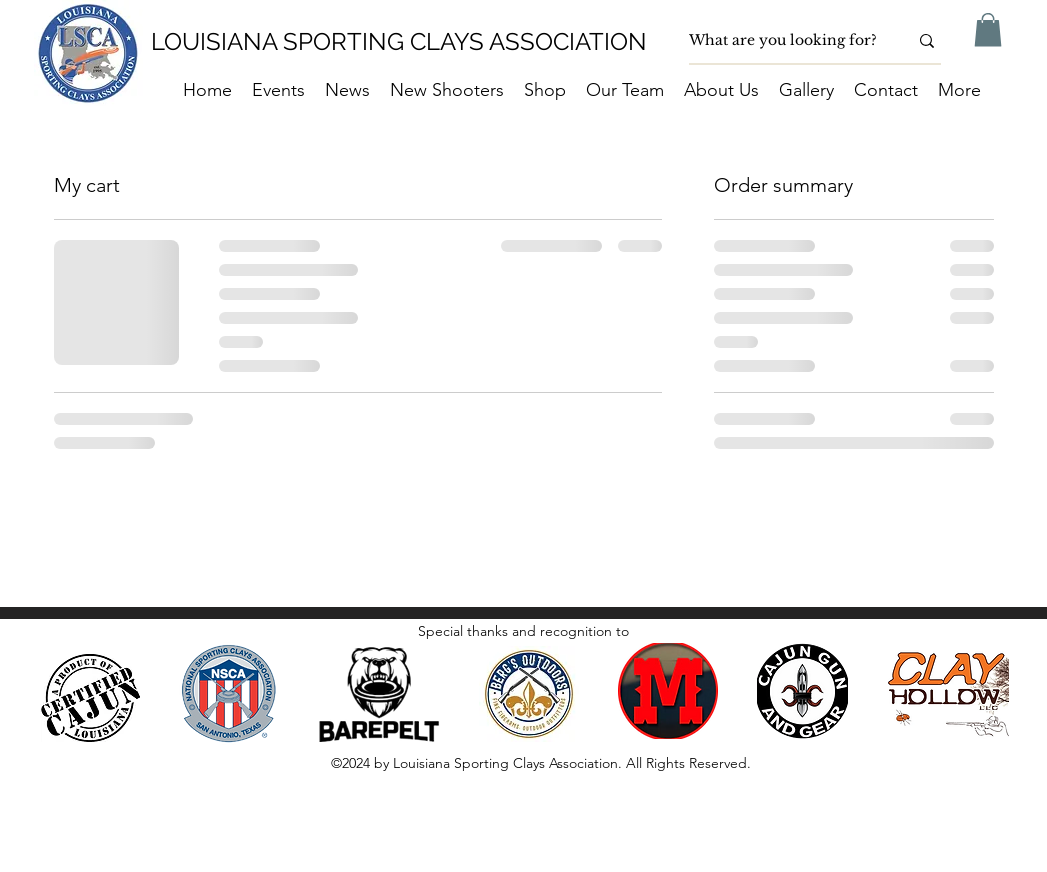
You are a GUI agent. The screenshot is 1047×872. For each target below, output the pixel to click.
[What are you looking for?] (783, 41)
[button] (988, 29)
